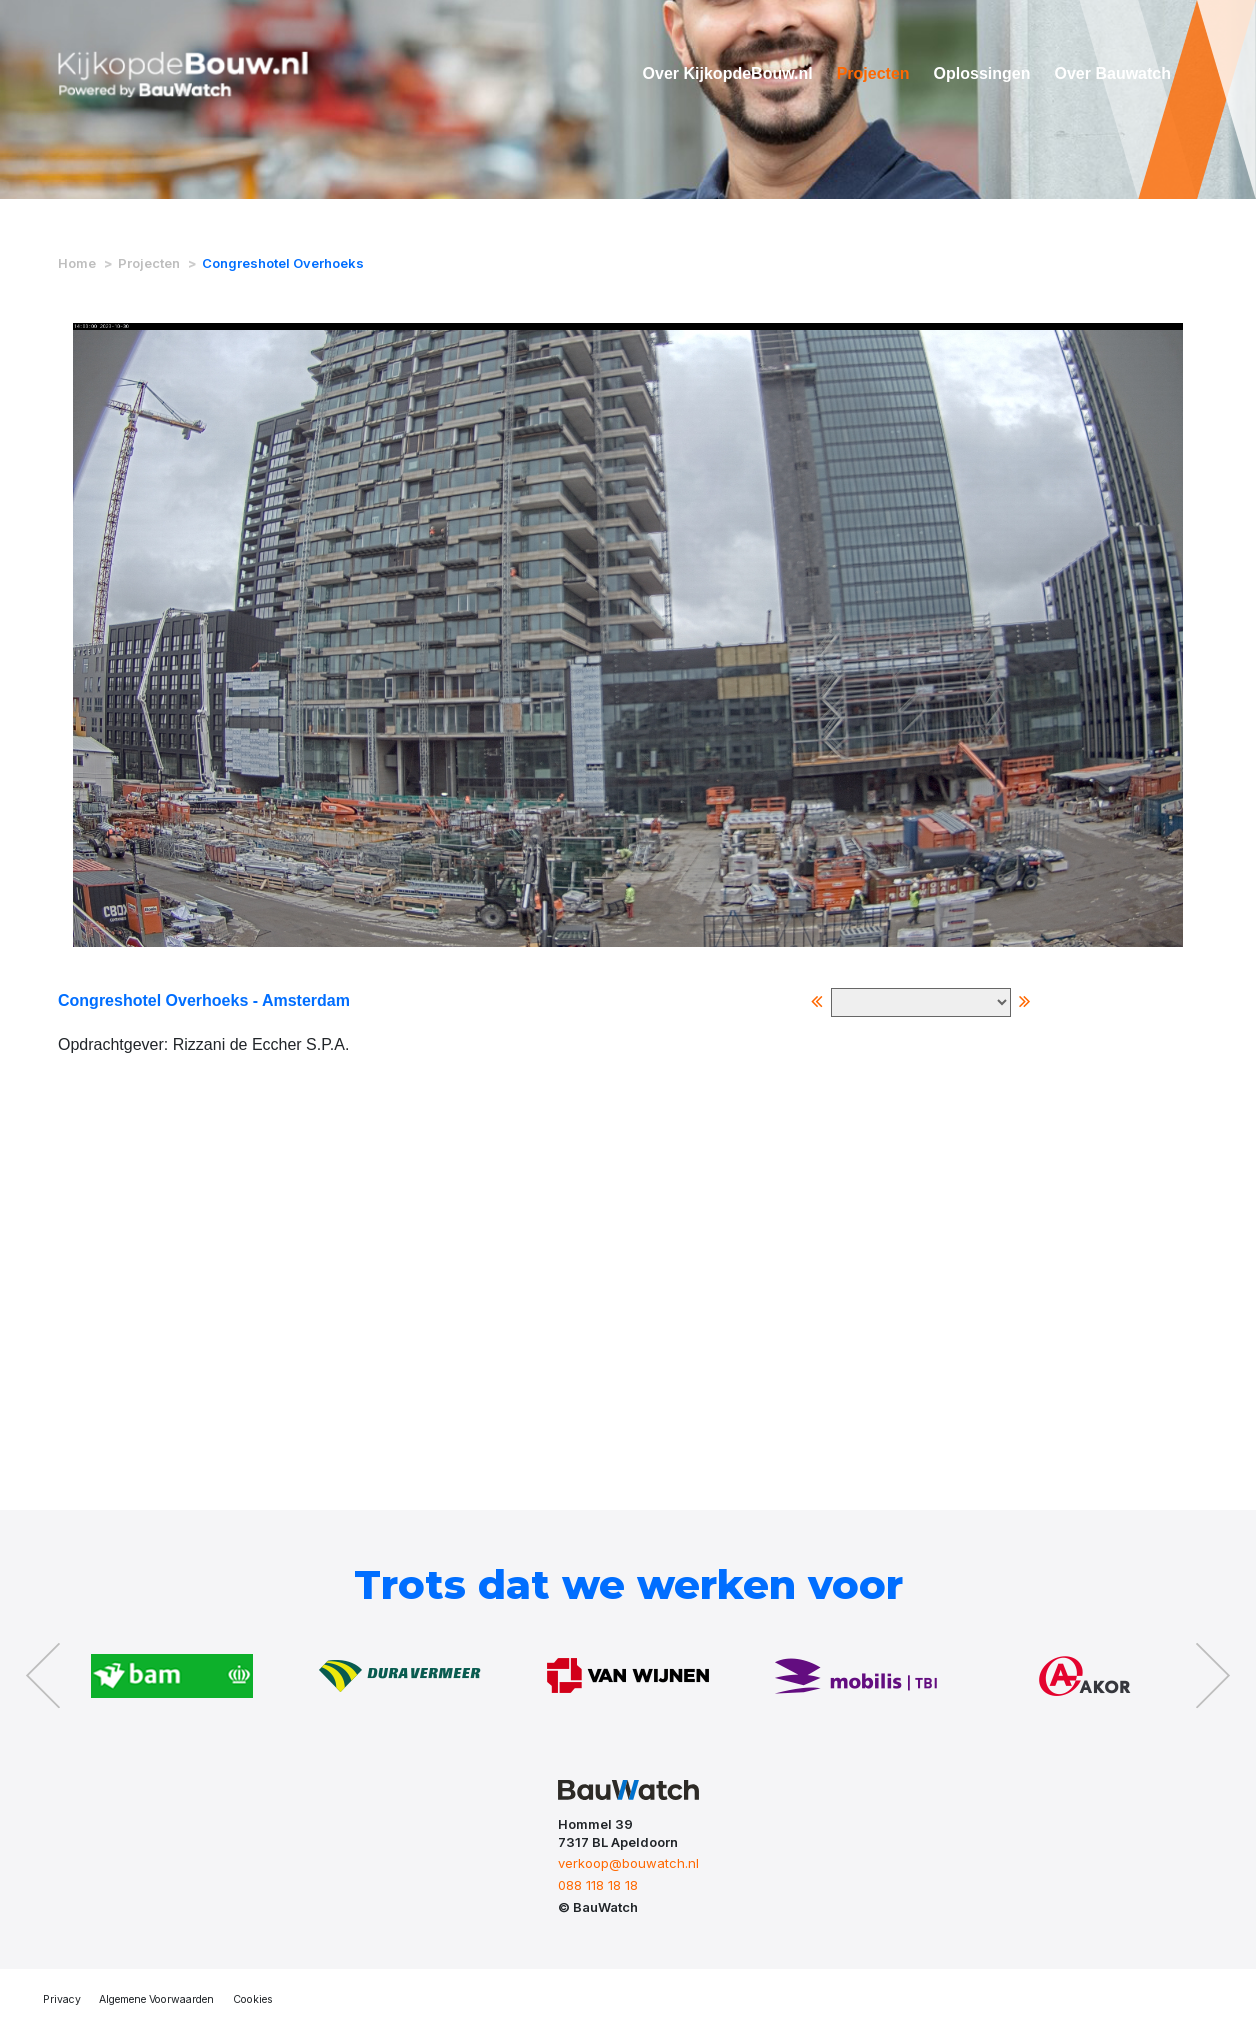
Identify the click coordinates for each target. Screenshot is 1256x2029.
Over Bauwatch (1113, 73)
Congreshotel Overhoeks (283, 263)
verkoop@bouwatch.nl (628, 1863)
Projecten (873, 73)
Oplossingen (982, 73)
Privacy (62, 1999)
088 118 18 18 (598, 1885)
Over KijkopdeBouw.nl (728, 73)
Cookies (253, 1999)
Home (77, 263)
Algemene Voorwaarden (156, 1999)
